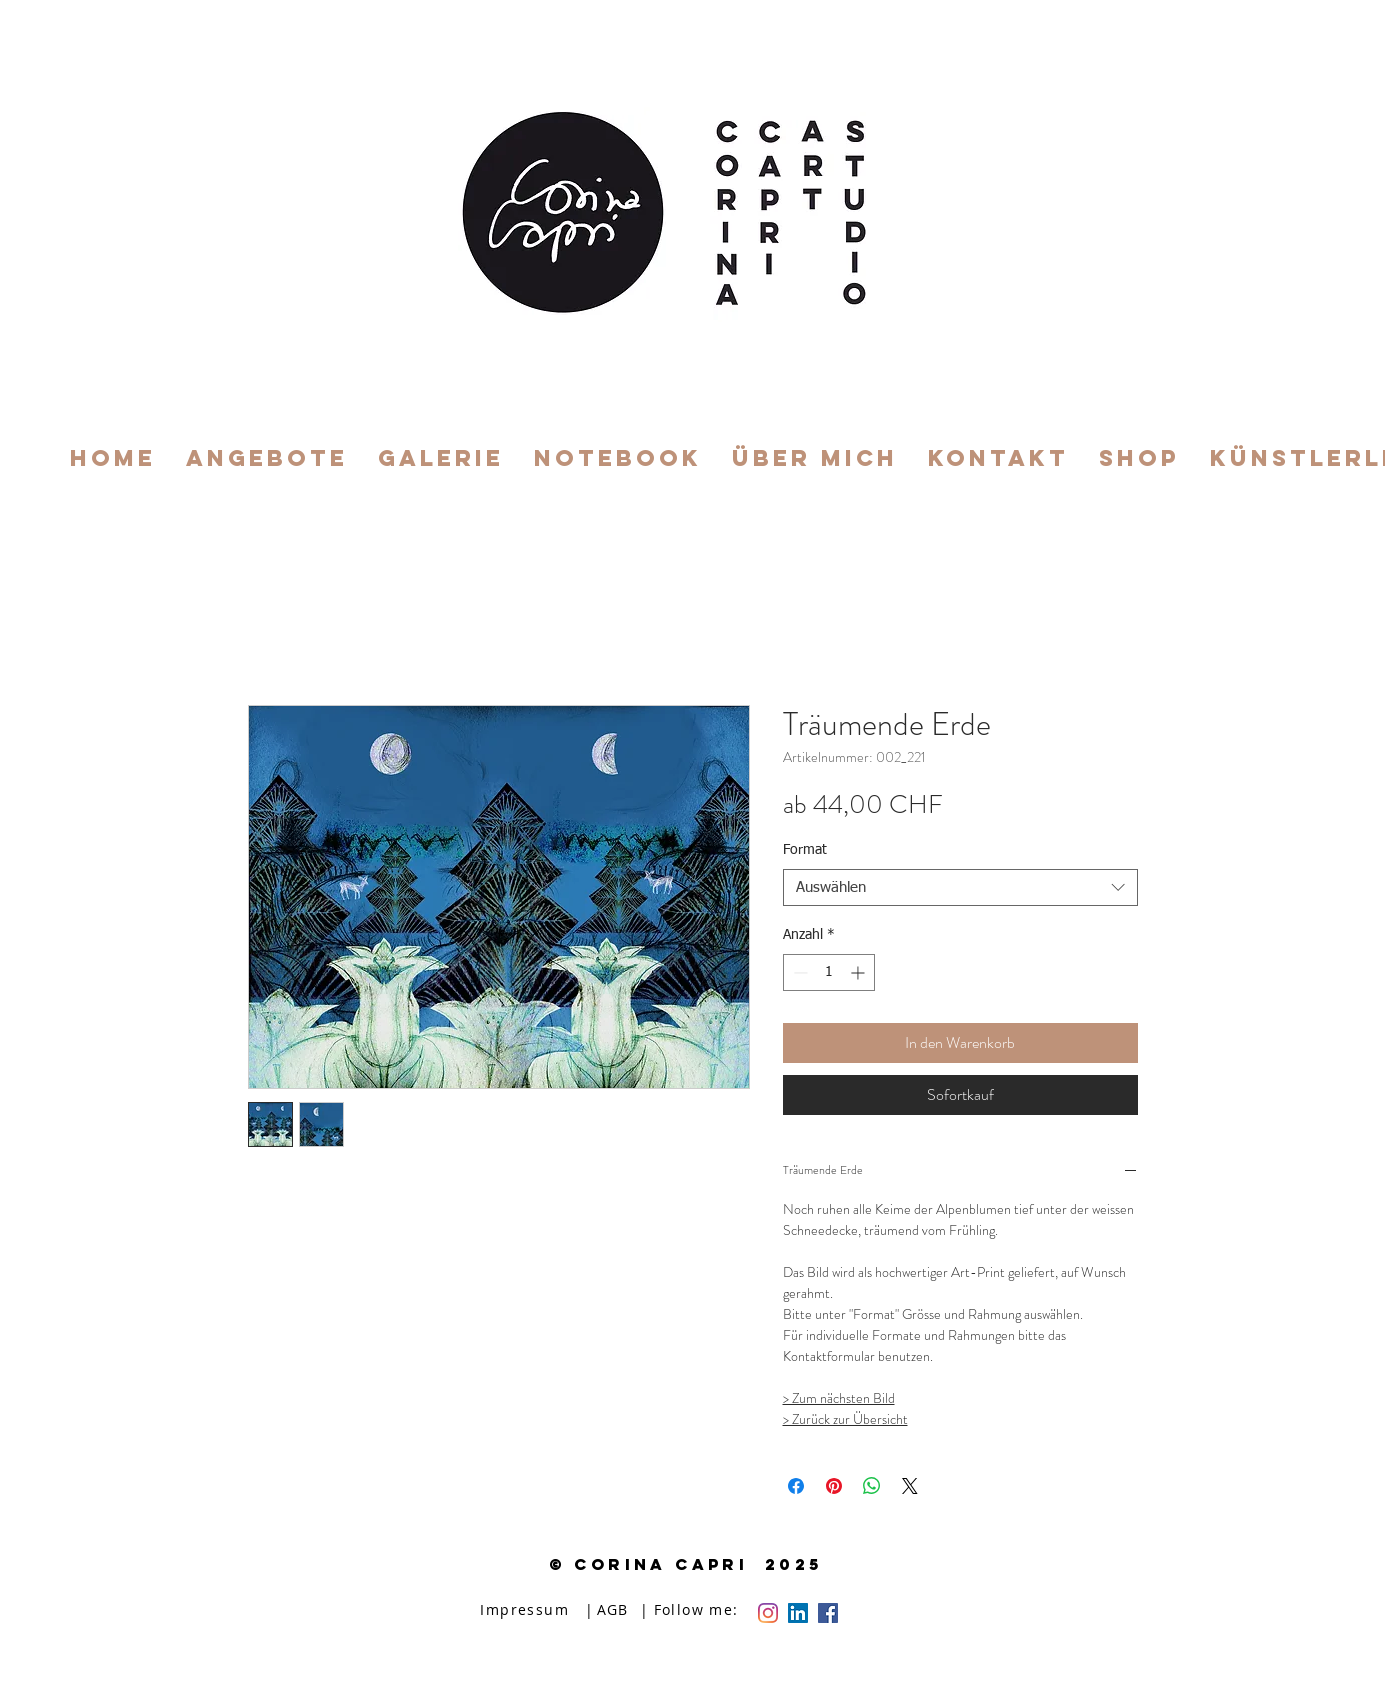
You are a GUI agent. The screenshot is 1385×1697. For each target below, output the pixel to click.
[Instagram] (768, 1613)
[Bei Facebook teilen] (796, 1486)
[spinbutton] (829, 972)
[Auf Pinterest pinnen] (834, 1486)
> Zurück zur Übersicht (845, 1419)
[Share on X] (910, 1486)
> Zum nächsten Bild (839, 1398)
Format (805, 850)
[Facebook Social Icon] (828, 1613)
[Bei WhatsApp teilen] (872, 1486)
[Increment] (859, 972)
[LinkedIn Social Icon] (798, 1613)
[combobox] (960, 888)
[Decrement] (798, 972)
